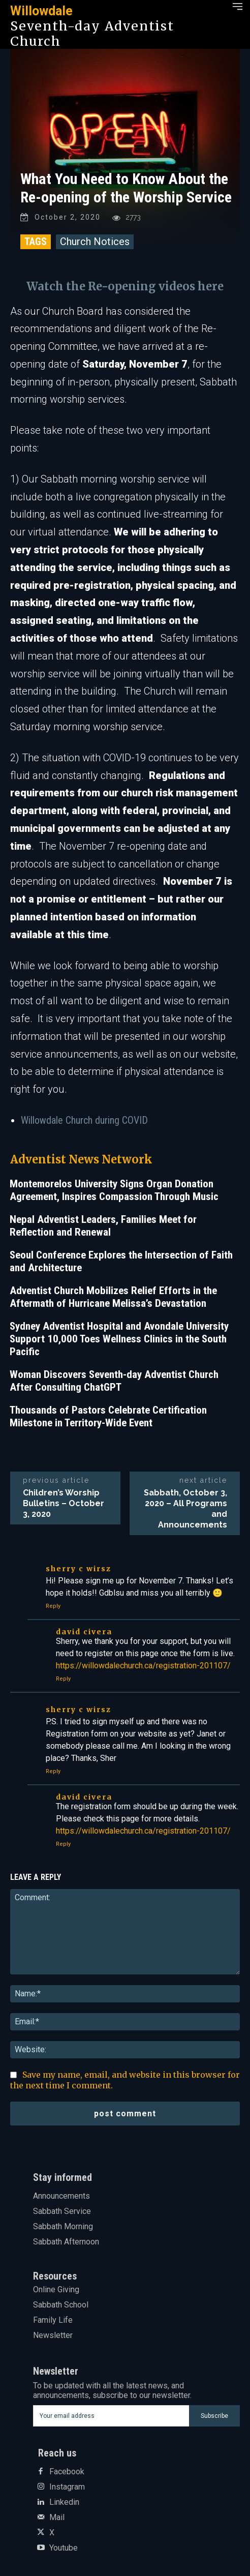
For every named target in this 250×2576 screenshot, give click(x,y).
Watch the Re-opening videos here (125, 286)
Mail (57, 2517)
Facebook (66, 2472)
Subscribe (214, 2415)
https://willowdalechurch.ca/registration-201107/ (143, 1665)
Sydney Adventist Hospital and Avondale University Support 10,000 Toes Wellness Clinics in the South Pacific (119, 1339)
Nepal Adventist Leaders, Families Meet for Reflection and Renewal (103, 1225)
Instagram (67, 2487)
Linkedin (64, 2502)
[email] (111, 2416)
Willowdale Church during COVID (84, 1120)
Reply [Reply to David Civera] (63, 1678)
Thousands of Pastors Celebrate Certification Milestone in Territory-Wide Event (108, 1416)
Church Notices (95, 241)
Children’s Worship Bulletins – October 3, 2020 (63, 1503)
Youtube (63, 2548)
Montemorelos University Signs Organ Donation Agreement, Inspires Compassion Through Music (114, 1190)
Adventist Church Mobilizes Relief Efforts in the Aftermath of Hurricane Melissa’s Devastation (113, 1296)
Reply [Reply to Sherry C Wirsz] (53, 1606)
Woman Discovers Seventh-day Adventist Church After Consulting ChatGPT (114, 1380)
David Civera (84, 1631)
